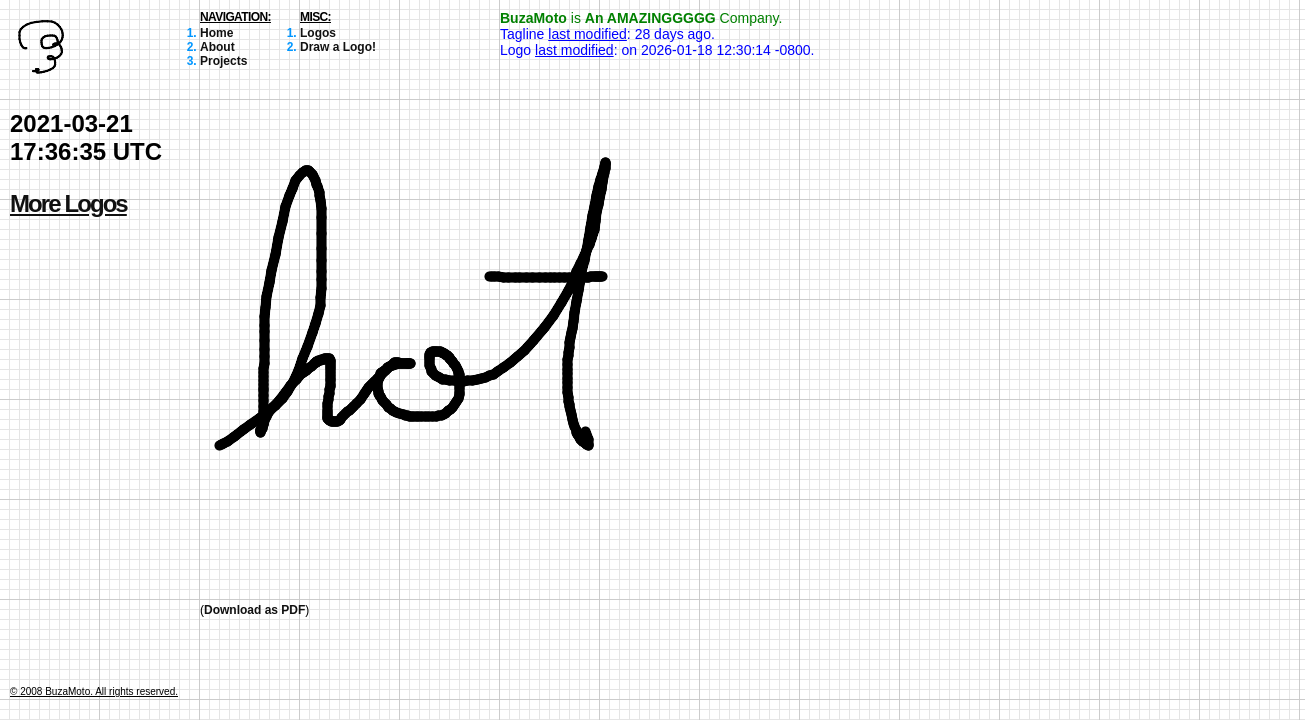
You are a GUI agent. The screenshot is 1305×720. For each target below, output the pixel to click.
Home (216, 33)
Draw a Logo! (338, 47)
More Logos (68, 203)
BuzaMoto (533, 18)
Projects (223, 61)
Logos (318, 33)
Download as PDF (254, 610)
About (217, 47)
